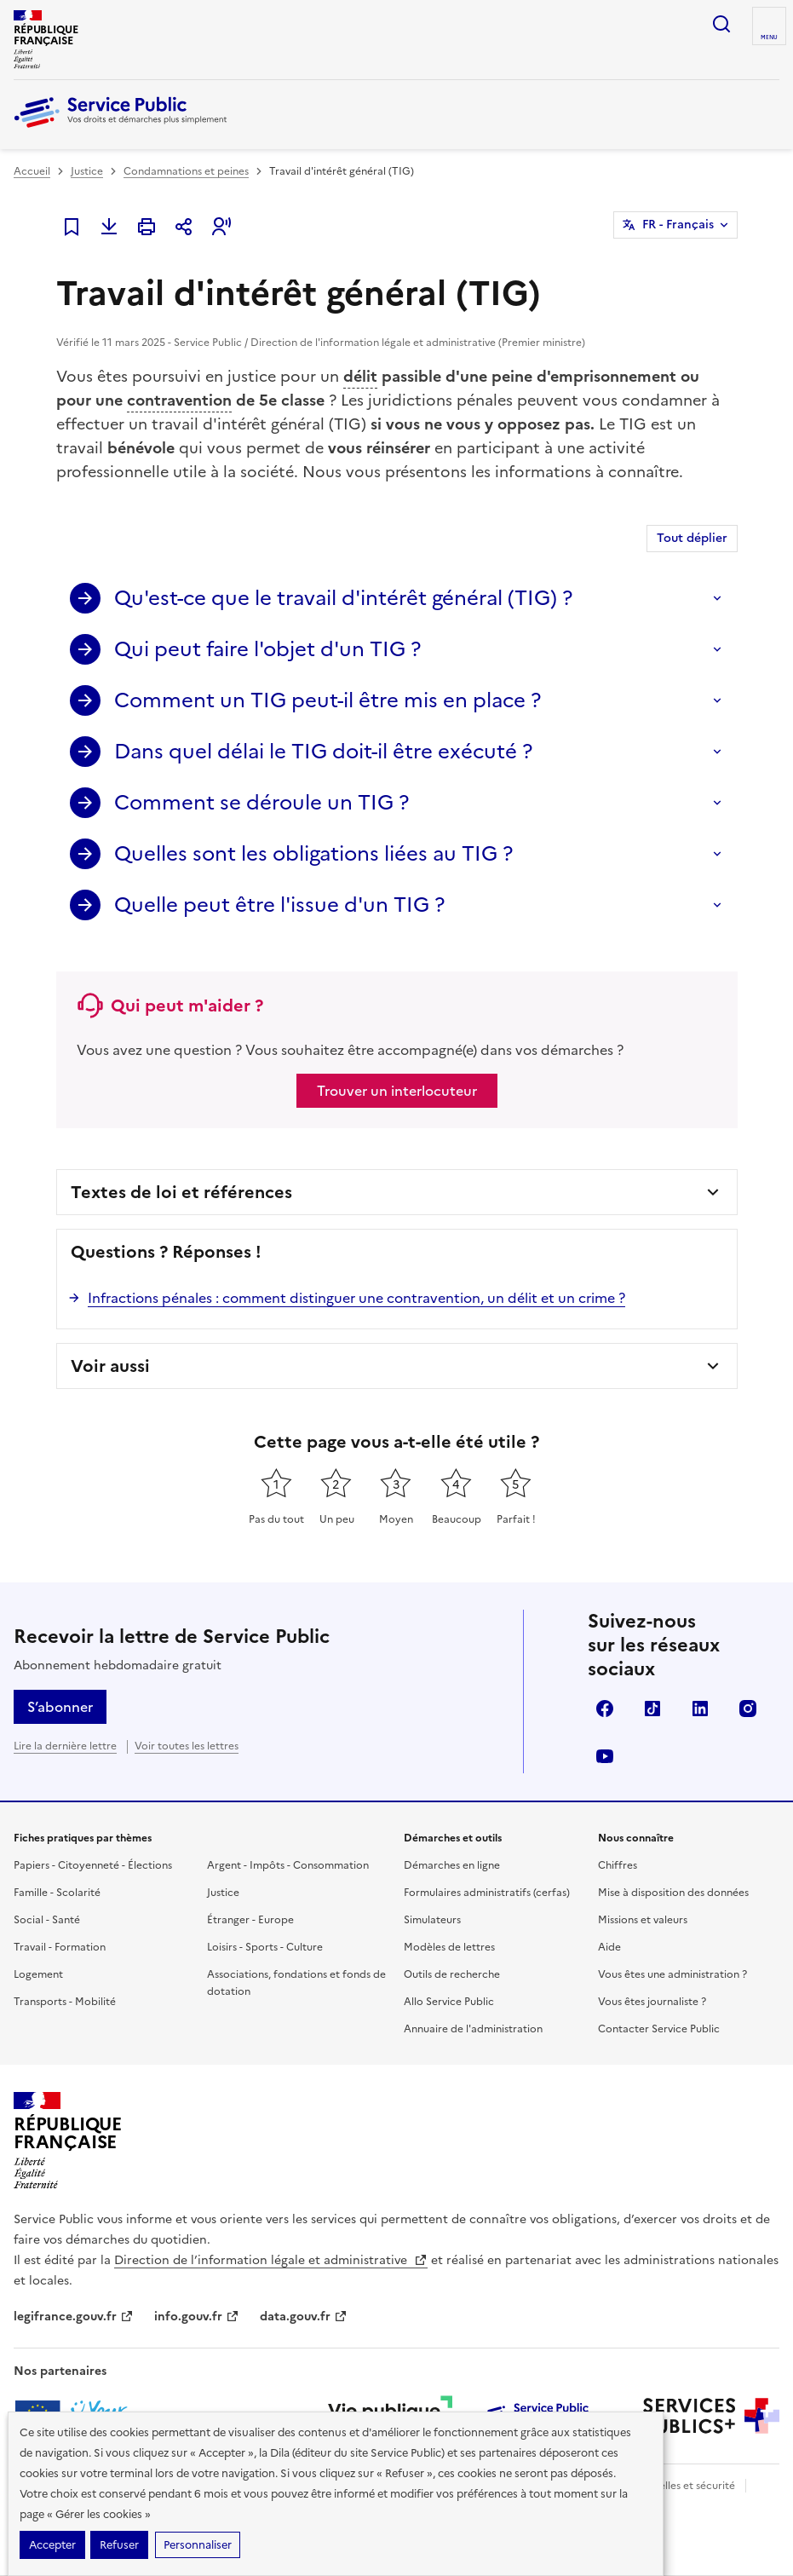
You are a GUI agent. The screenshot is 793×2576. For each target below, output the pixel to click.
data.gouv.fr (304, 2316)
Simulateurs (432, 1920)
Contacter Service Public (659, 2029)
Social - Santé (47, 1920)
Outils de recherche (452, 1974)
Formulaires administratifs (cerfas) (487, 1892)
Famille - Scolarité (57, 1892)
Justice (87, 171)
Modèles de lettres (449, 1947)
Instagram (748, 1708)
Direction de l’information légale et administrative (271, 2260)
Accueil (32, 171)
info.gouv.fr (196, 2316)
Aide (609, 1947)
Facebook (605, 1708)
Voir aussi (110, 1366)
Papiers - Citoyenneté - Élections (93, 1865)
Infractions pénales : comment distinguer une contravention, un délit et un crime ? (356, 1298)
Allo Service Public (449, 2001)
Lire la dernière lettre (65, 1746)
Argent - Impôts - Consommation (288, 1865)
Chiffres (617, 1865)
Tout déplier (692, 538)
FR (678, 225)
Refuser (119, 2545)
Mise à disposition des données (673, 1892)
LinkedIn (700, 1708)
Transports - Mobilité (65, 2001)
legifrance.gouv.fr (74, 2316)
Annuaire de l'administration (473, 2029)
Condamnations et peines (186, 171)
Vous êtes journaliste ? (652, 2001)
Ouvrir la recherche (721, 24)
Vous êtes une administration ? (672, 1974)
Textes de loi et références (181, 1192)
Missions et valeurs (642, 1920)
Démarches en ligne (452, 1865)
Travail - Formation (60, 1947)
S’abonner (60, 1707)
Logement (38, 1974)
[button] (221, 226)
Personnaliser (198, 2545)
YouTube (605, 1756)
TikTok (652, 1708)
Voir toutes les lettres (186, 1746)
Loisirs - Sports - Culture (265, 1947)
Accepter (52, 2545)
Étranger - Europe (250, 1920)
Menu (769, 37)
